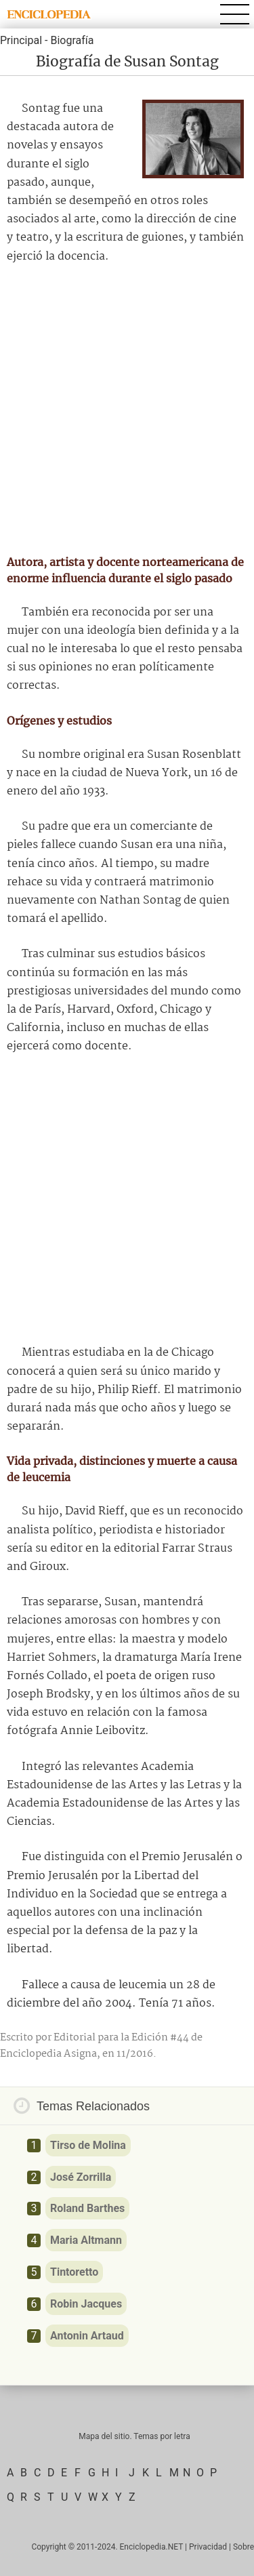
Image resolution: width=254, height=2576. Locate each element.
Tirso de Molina (88, 2145)
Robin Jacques (86, 2303)
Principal (21, 40)
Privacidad (208, 2547)
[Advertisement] (127, 410)
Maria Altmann (86, 2240)
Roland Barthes (87, 2208)
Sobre (243, 2547)
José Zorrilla (80, 2177)
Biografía (71, 40)
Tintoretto (74, 2272)
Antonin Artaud (87, 2335)
